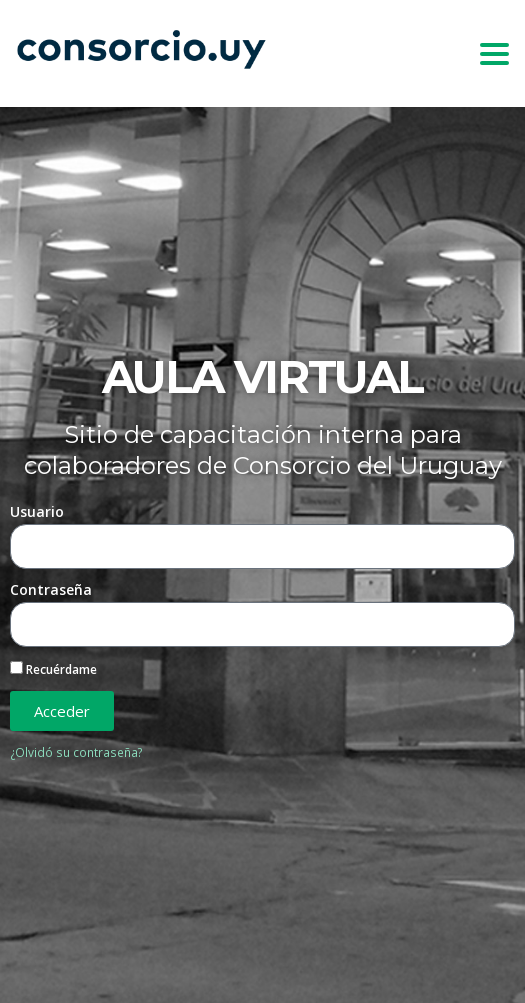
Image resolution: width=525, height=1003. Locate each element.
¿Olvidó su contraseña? (76, 752)
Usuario (37, 511)
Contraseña (51, 589)
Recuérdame (53, 669)
